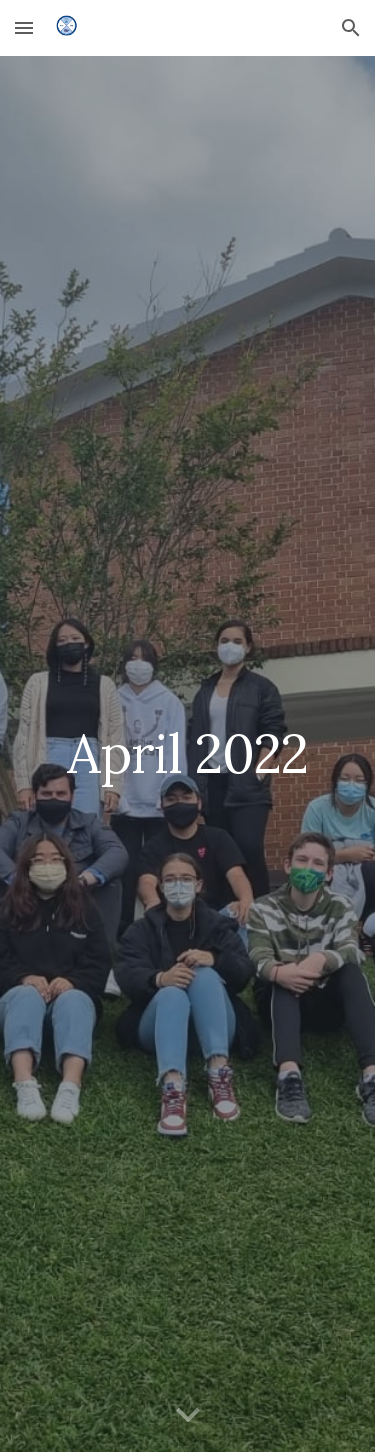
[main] (188, 753)
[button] (24, 27)
